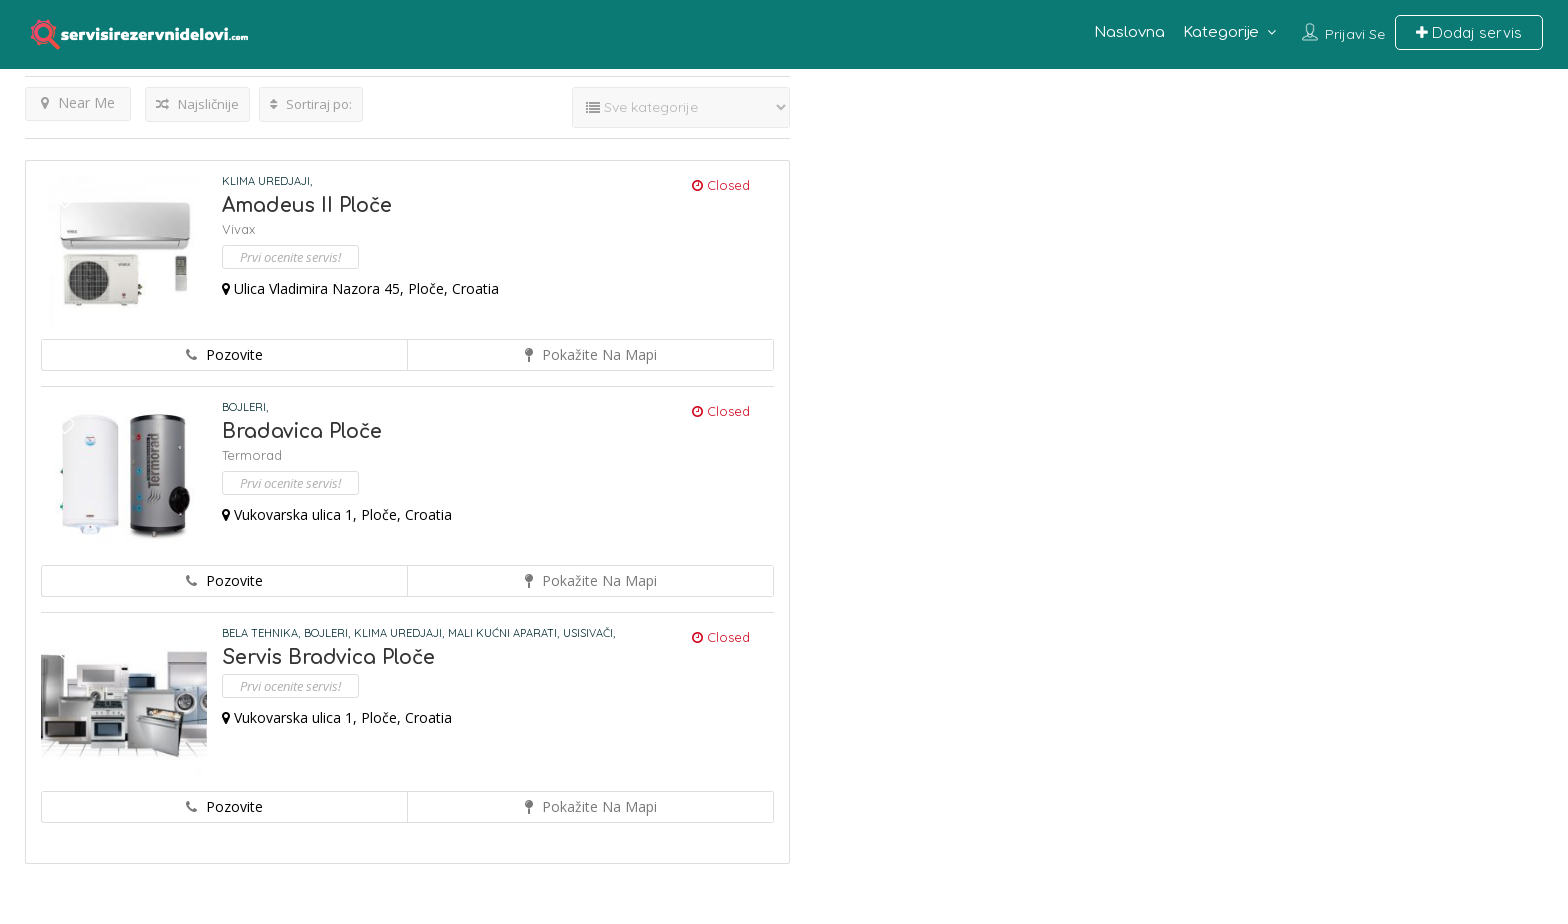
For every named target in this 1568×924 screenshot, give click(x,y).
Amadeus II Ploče (307, 205)
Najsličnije (197, 104)
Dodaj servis (1469, 32)
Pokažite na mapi (591, 354)
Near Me (78, 102)
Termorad (252, 455)
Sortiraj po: (311, 104)
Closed (721, 185)
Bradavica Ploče (302, 431)
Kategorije (1221, 32)
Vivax (238, 229)
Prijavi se (1355, 34)
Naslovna (1129, 32)
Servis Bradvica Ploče (328, 657)
